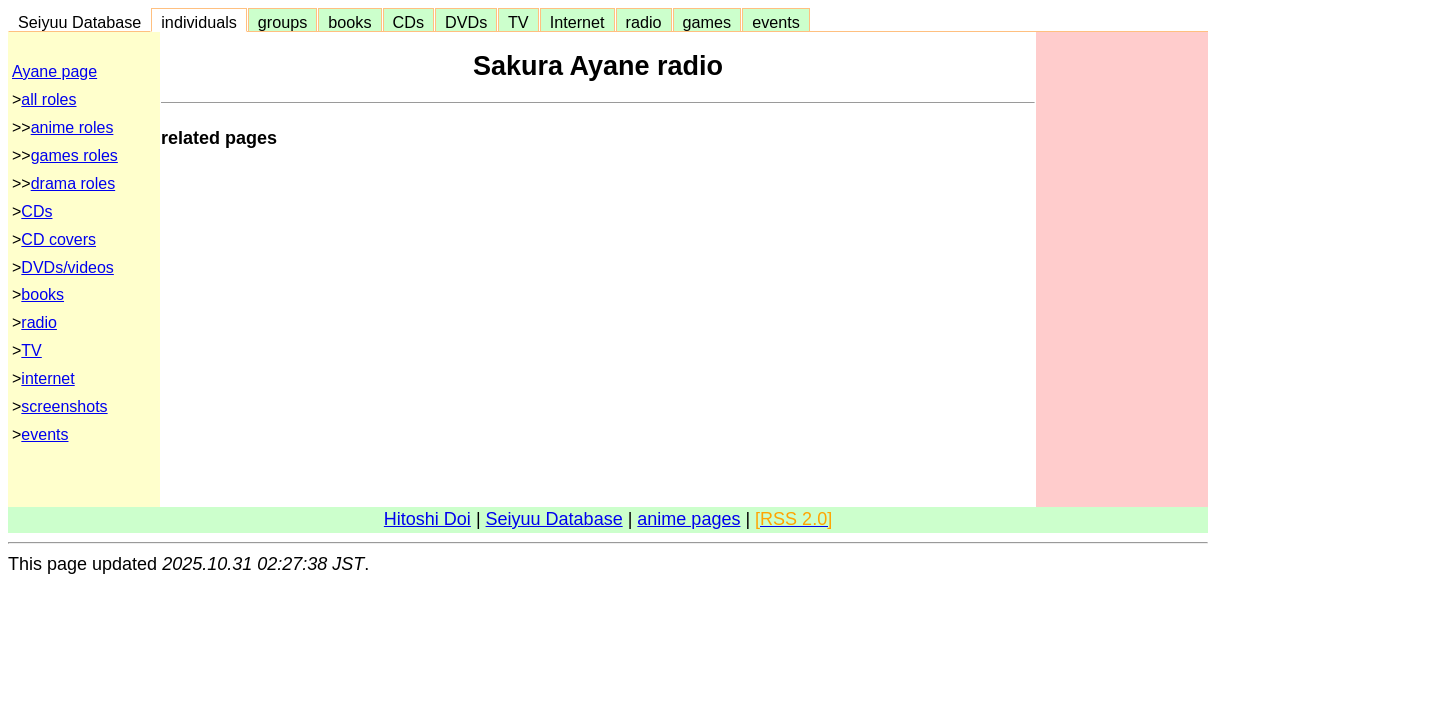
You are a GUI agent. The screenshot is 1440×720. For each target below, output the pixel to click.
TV (518, 22)
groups (283, 22)
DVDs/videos (67, 267)
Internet (577, 22)
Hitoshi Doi (427, 519)
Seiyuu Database (79, 22)
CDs (408, 22)
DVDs (466, 22)
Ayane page (54, 71)
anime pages (688, 519)
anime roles (72, 127)
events (776, 22)
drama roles (73, 183)
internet (47, 378)
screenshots (64, 406)
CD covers (58, 239)
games (707, 22)
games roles (74, 155)
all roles (48, 99)
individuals (199, 22)
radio (644, 22)
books (349, 22)
